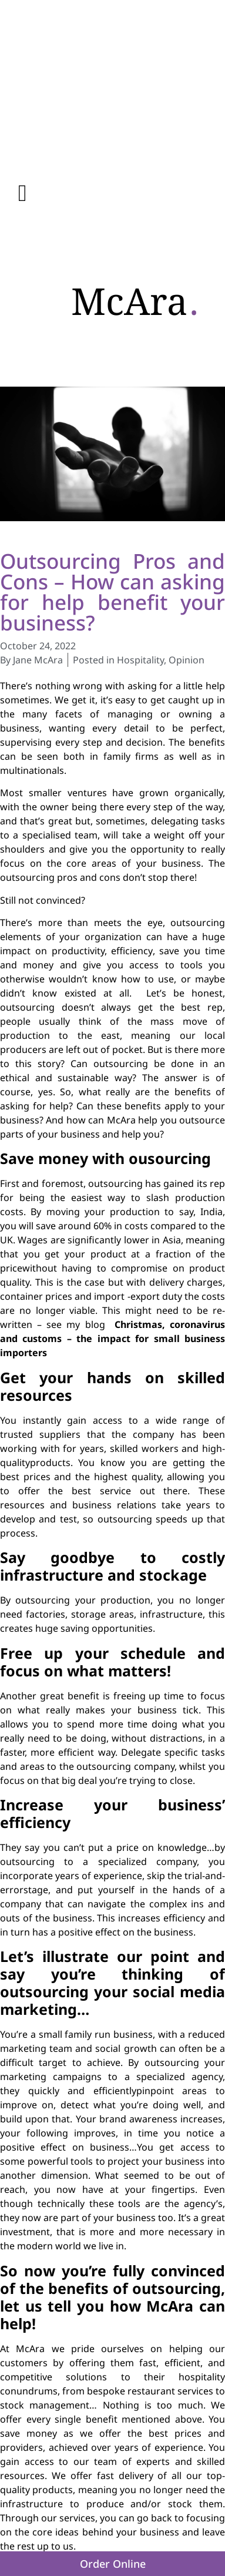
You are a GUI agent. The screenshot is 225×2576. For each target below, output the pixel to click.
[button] (22, 193)
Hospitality (140, 659)
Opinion (186, 659)
